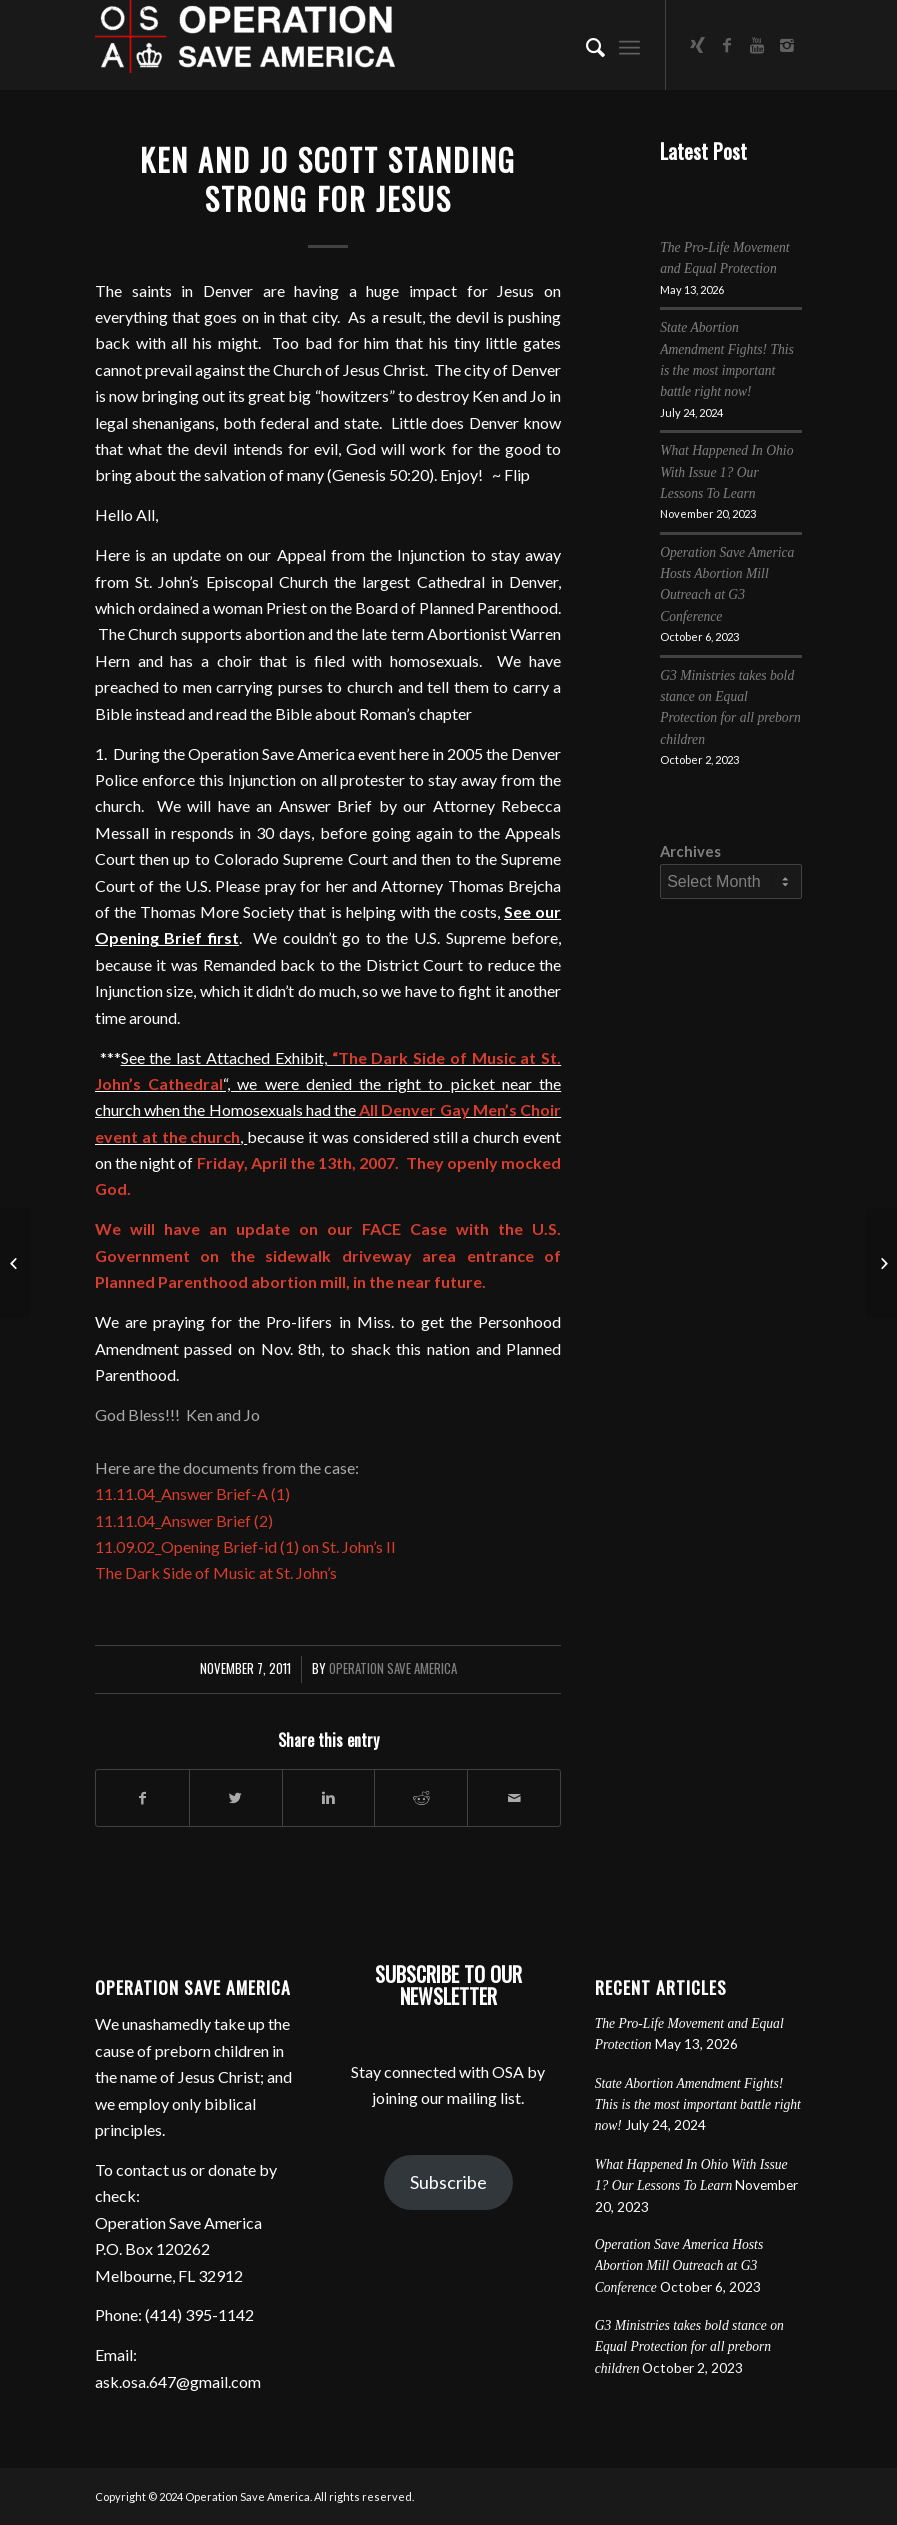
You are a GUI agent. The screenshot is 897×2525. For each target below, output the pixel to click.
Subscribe (448, 2182)
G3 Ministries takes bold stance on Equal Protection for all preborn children (689, 2347)
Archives (690, 851)
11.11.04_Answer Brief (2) (184, 1520)
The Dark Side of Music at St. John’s (216, 1572)
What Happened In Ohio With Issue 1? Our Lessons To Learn (726, 472)
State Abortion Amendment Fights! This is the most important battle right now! (698, 2105)
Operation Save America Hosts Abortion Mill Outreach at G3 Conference (679, 2266)
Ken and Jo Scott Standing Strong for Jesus (328, 179)
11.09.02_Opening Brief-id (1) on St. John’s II (245, 1546)
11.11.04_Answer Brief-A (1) (192, 1493)
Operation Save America (393, 1668)
